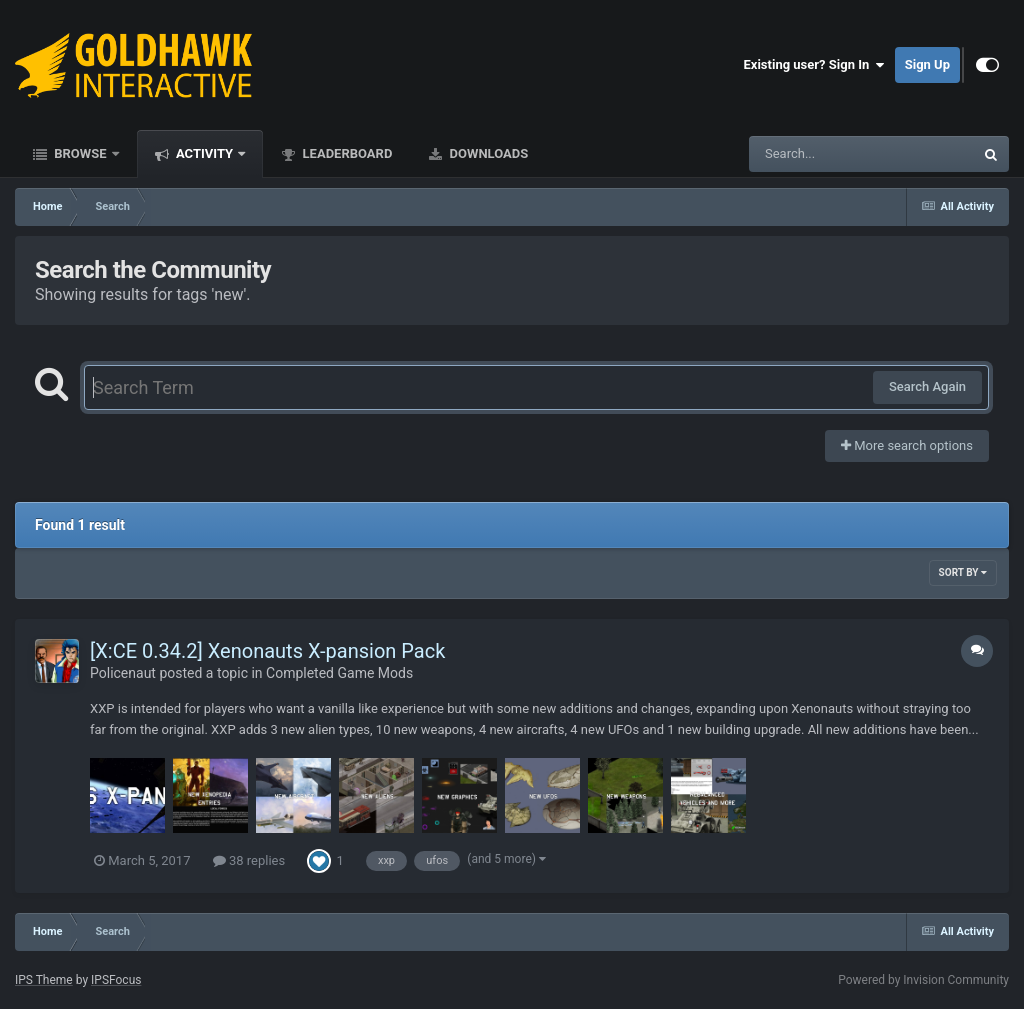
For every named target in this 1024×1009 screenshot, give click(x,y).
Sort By (963, 572)
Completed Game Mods (339, 673)
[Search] (811, 154)
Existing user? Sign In (814, 65)
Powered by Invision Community (923, 980)
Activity (205, 153)
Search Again (927, 386)
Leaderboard (345, 153)
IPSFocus (116, 980)
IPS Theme (44, 980)
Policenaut (123, 673)
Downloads (487, 153)
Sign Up (927, 64)
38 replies (249, 860)
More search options (907, 445)
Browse (80, 153)
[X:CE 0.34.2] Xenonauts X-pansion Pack (267, 651)
